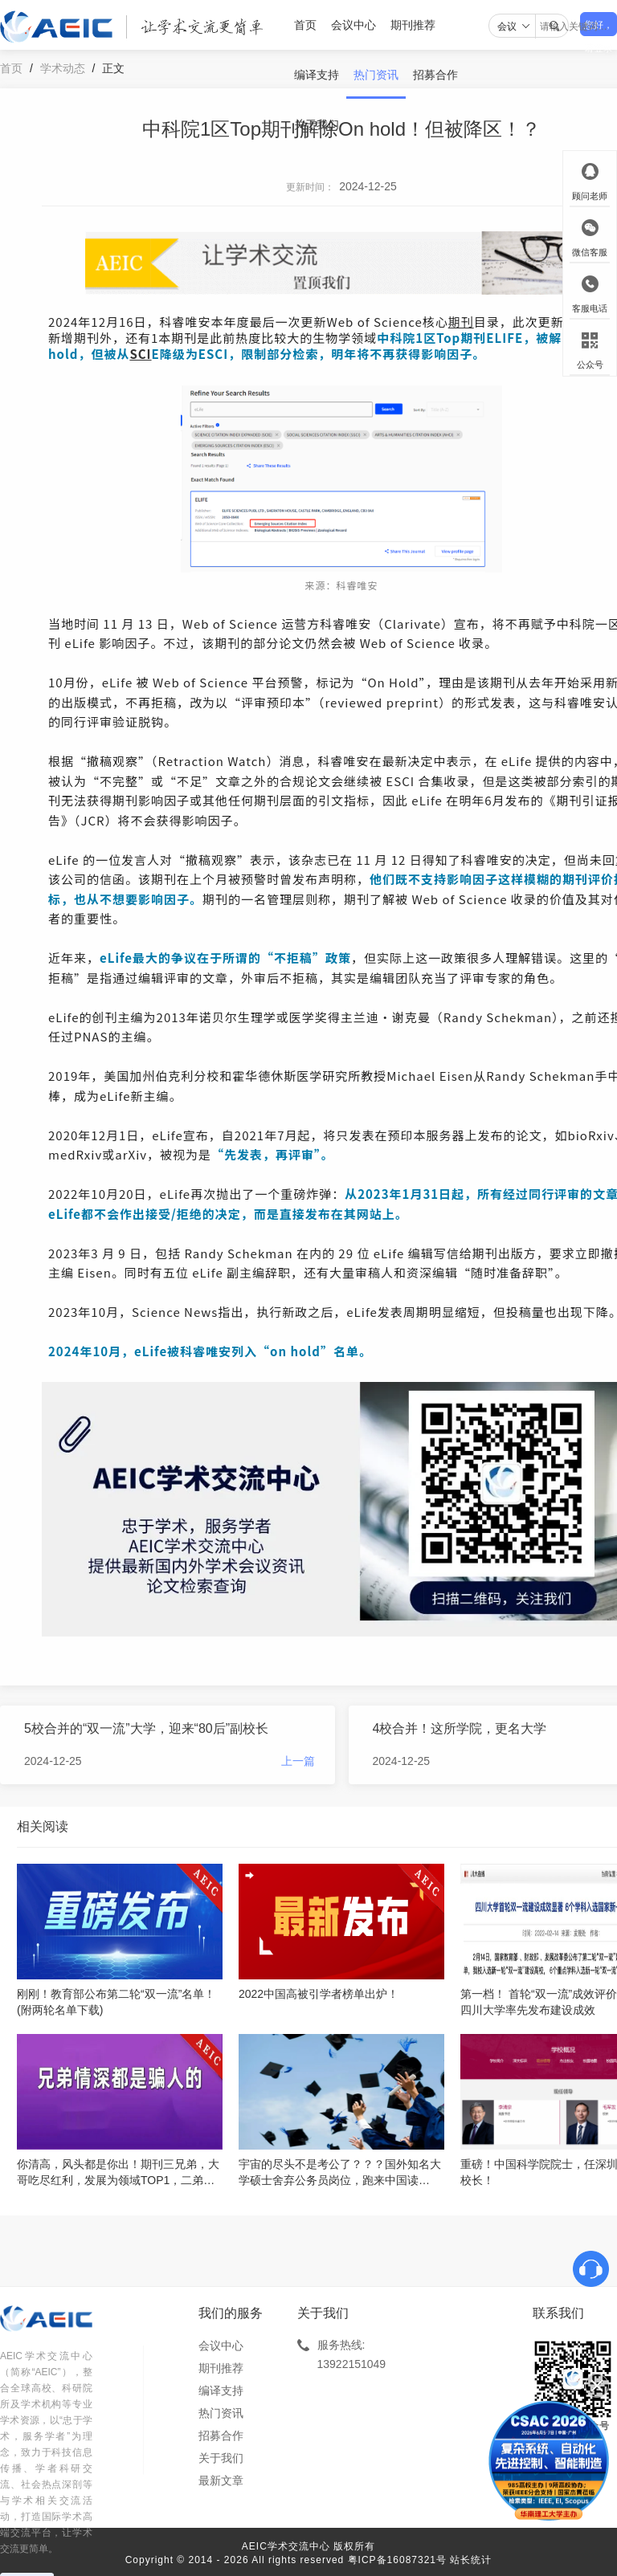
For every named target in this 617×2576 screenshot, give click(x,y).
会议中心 (353, 24)
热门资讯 (375, 74)
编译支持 (316, 74)
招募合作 (435, 74)
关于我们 (316, 124)
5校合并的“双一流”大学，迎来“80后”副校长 (146, 1728)
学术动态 (62, 68)
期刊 (461, 321)
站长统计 (471, 2560)
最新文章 (220, 2480)
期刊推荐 (412, 24)
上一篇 (298, 1761)
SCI (140, 353)
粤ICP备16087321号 (397, 2560)
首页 (305, 24)
